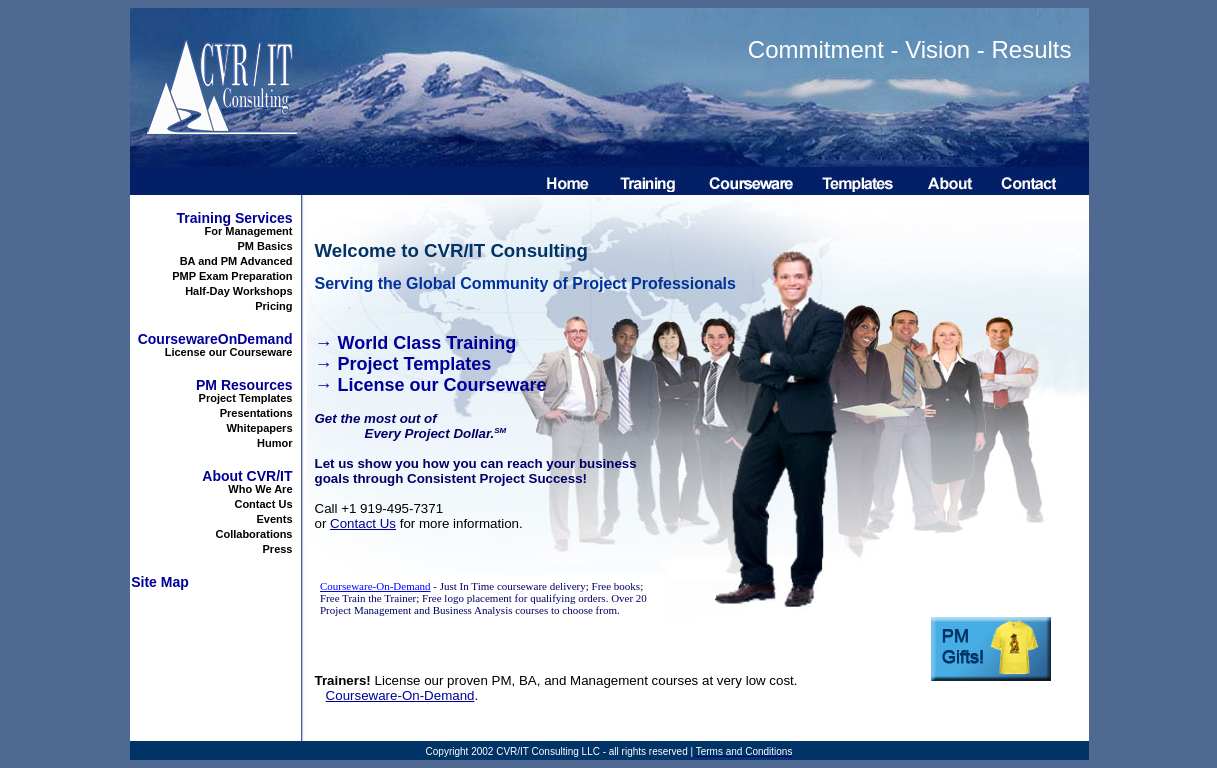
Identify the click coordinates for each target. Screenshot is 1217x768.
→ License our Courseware (431, 385)
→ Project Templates (403, 364)
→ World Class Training (416, 343)
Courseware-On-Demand (400, 695)
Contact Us (363, 523)
